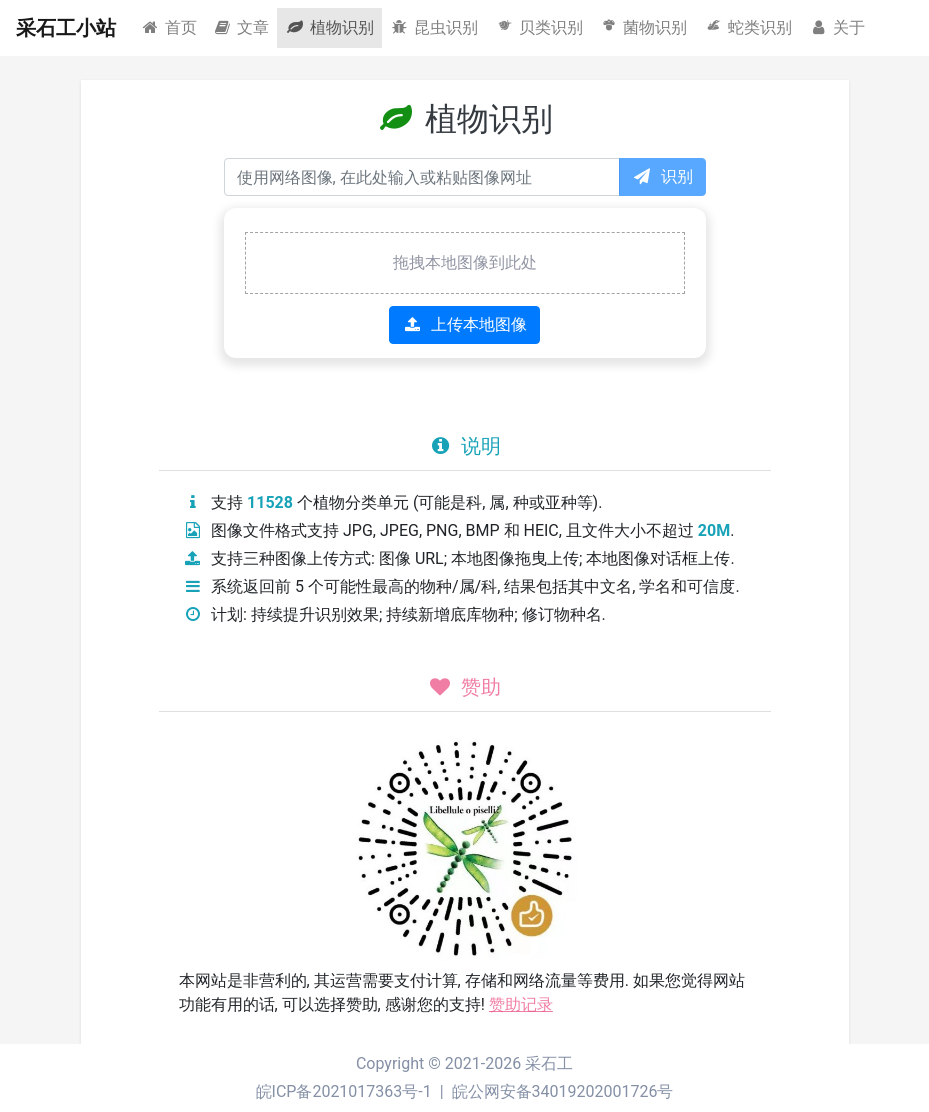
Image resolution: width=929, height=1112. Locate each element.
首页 (168, 27)
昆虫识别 (434, 27)
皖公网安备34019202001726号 (563, 1091)
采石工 (549, 1063)
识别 (662, 176)
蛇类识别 (747, 27)
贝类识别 (538, 27)
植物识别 (329, 27)
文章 (241, 27)
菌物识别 (643, 27)
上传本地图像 (464, 324)
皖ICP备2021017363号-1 (344, 1091)
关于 (836, 27)
